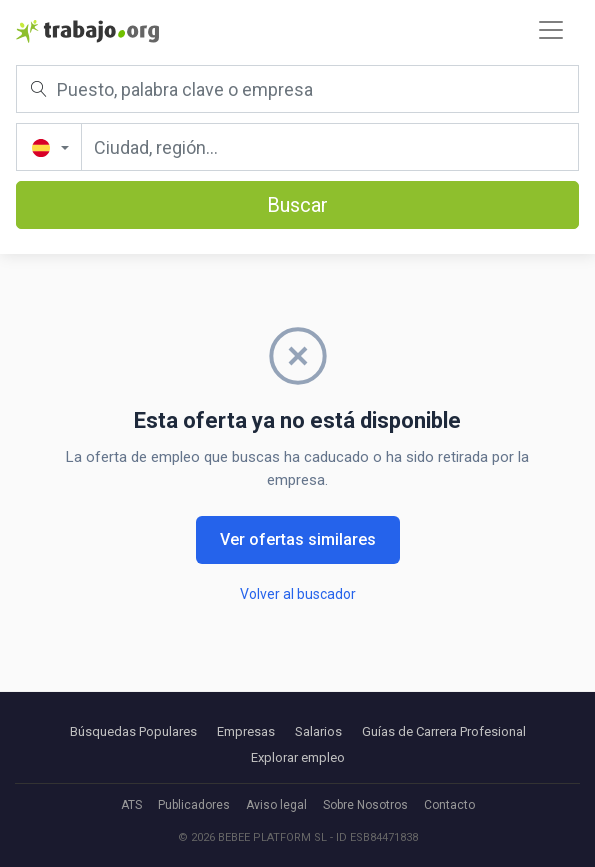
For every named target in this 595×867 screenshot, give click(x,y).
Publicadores (194, 805)
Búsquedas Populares (133, 731)
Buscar (297, 205)
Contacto (449, 805)
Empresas (246, 731)
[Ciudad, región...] (330, 147)
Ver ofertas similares (298, 539)
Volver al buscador (298, 594)
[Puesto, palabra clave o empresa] (297, 89)
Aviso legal (276, 805)
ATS (131, 805)
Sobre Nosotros (365, 805)
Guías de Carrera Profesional (444, 731)
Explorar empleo (298, 757)
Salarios (318, 731)
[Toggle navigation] (551, 30)
